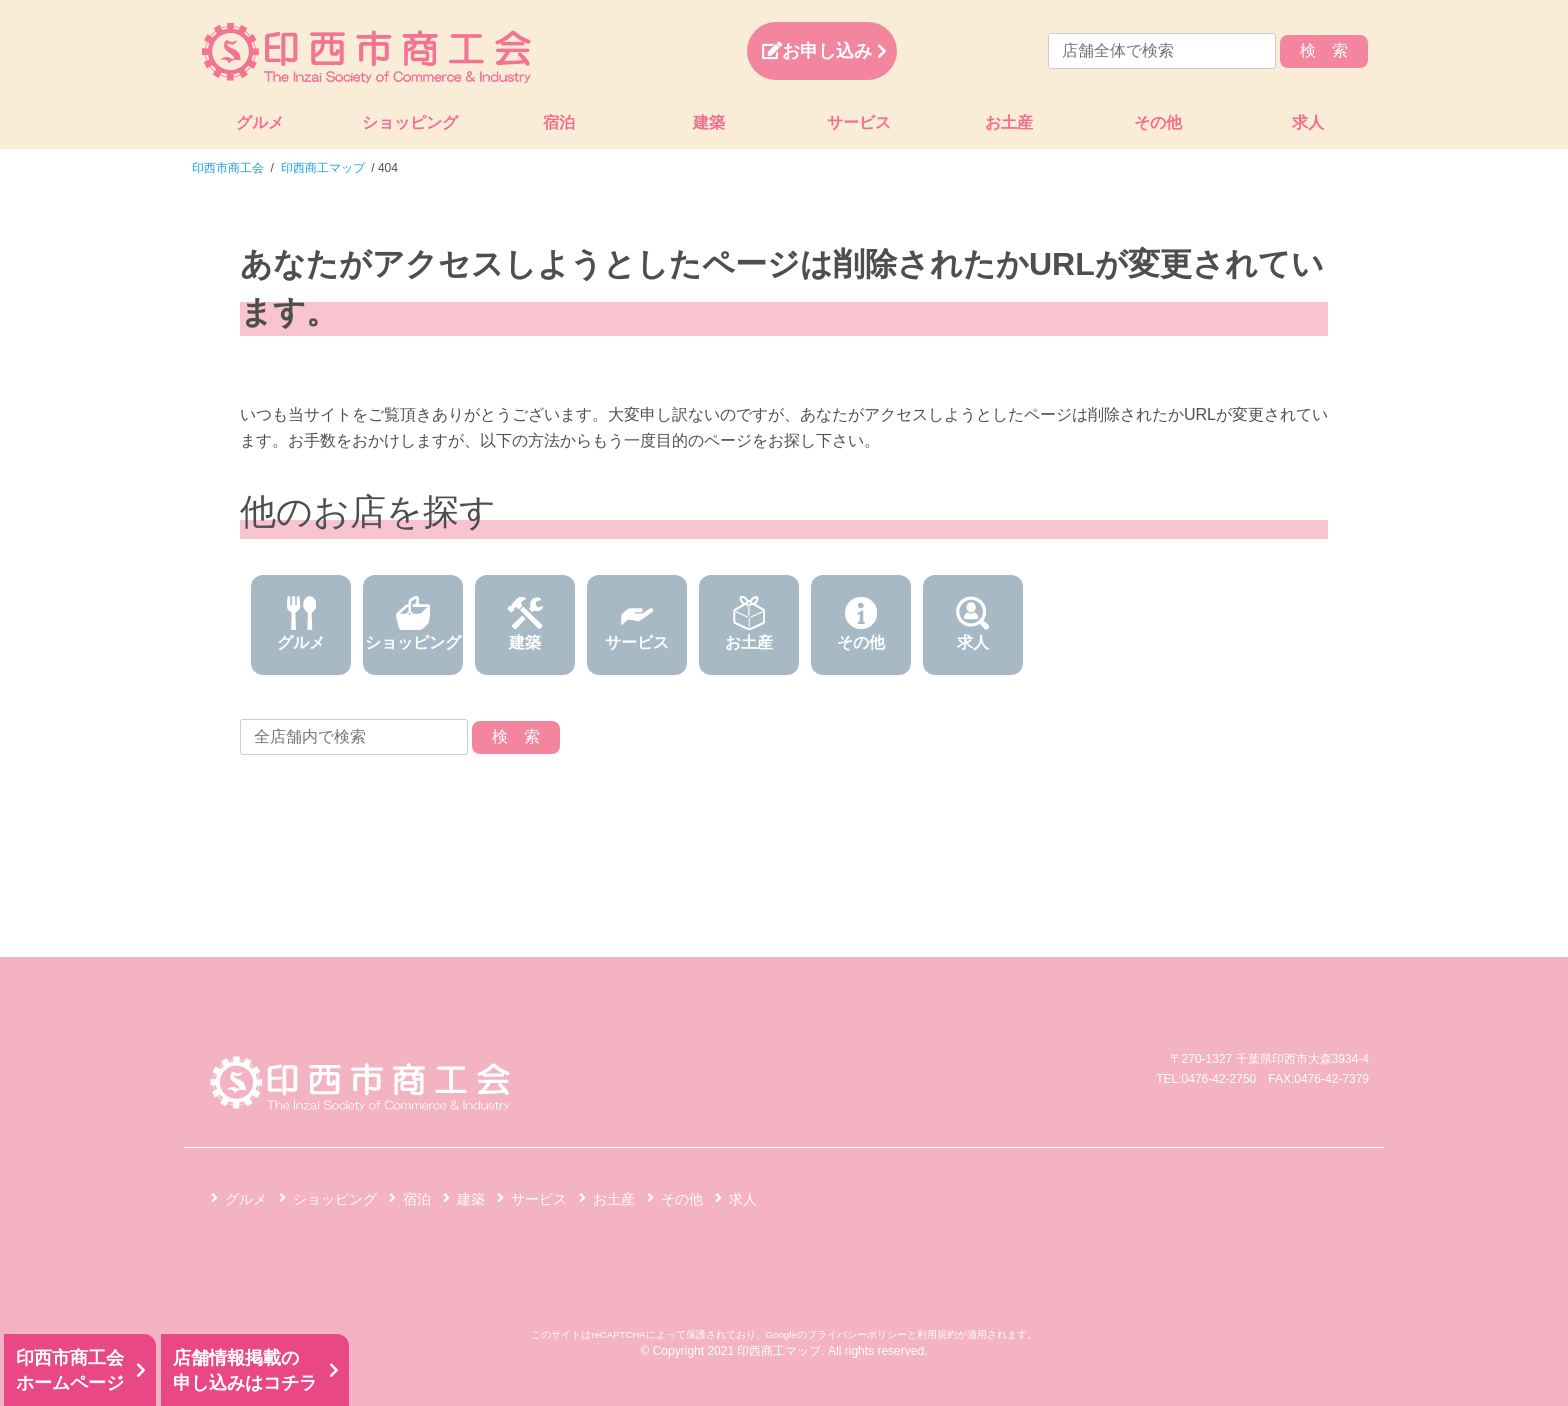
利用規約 (937, 1334)
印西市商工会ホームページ (70, 1370)
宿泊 (559, 122)
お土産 (1009, 122)
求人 (1308, 122)
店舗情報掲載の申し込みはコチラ (245, 1370)
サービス (859, 122)
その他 (1158, 122)
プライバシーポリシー (857, 1334)
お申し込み (817, 51)
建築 (709, 122)
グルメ (260, 122)
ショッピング (410, 122)
